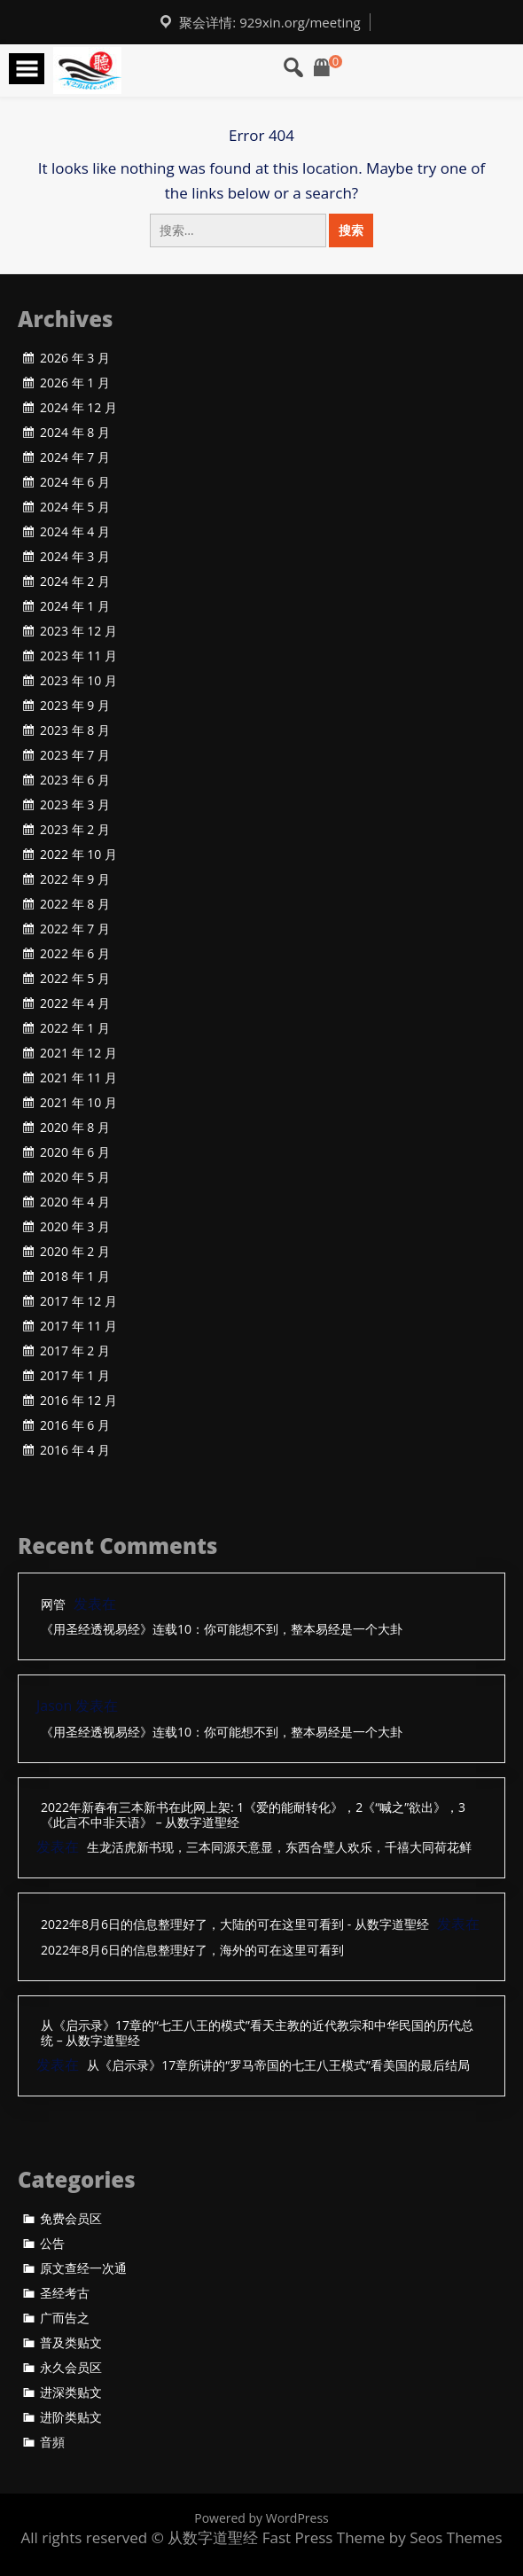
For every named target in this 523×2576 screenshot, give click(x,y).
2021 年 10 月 (78, 1103)
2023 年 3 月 (75, 805)
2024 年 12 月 (78, 408)
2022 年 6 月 (75, 954)
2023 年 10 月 (78, 681)
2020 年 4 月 (75, 1202)
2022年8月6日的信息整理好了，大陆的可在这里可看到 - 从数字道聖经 (235, 1924)
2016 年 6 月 (75, 1425)
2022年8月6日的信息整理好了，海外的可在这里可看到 (192, 1950)
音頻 (52, 2442)
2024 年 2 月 (75, 581)
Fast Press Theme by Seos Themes (382, 2537)
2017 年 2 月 (75, 1351)
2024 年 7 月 (75, 457)
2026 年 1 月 (75, 383)
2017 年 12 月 (78, 1301)
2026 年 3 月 (75, 358)
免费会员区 (71, 2219)
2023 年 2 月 (75, 830)
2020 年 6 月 (75, 1152)
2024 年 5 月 (75, 507)
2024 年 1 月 (75, 606)
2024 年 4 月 (75, 532)
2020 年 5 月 (75, 1177)
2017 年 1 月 (75, 1376)
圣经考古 (65, 2293)
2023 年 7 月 (75, 755)
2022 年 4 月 (75, 1003)
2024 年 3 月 (75, 557)
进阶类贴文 (71, 2417)
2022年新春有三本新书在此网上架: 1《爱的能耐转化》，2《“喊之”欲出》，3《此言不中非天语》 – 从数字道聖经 (253, 1815)
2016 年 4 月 (75, 1450)
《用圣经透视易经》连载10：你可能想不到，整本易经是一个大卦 (221, 1629)
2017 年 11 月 (78, 1326)
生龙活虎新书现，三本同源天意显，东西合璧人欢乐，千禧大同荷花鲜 (279, 1847)
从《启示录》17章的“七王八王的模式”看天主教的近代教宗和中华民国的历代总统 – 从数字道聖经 (257, 2033)
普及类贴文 (71, 2343)
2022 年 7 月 (75, 929)
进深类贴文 (71, 2392)
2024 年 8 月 (75, 433)
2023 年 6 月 (75, 780)
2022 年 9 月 (75, 879)
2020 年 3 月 (75, 1227)
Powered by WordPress (261, 2518)
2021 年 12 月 (78, 1053)
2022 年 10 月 (78, 855)
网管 (53, 1604)
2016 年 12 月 (78, 1401)
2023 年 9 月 (75, 706)
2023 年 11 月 (78, 656)
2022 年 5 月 (75, 979)
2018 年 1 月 (75, 1276)
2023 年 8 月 (75, 730)
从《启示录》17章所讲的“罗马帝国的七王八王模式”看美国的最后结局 (278, 2065)
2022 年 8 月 (75, 904)
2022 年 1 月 (75, 1028)
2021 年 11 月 (78, 1078)
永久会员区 (71, 2368)
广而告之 (65, 2318)
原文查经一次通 (83, 2268)
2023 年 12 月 (78, 631)
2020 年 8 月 (75, 1128)
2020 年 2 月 (75, 1252)
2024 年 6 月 (75, 482)
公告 (52, 2244)
